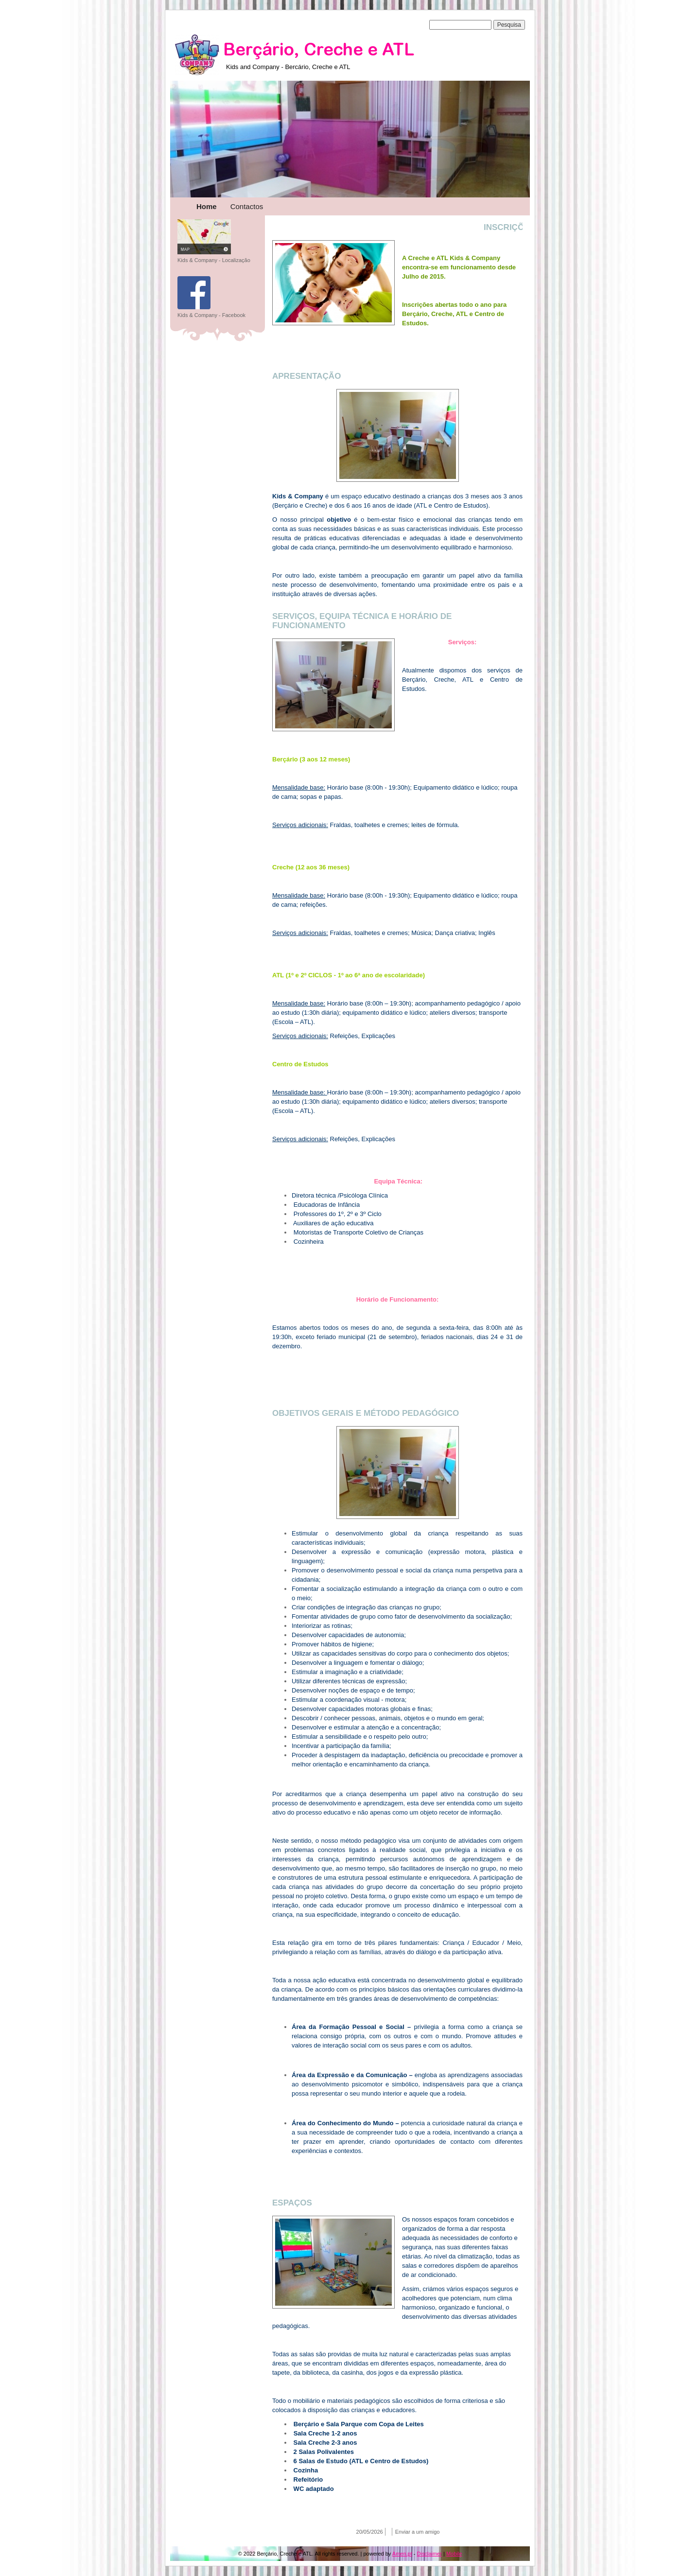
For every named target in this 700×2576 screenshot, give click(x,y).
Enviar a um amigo (417, 2532)
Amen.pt (402, 2554)
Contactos (246, 206)
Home (206, 206)
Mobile (454, 2554)
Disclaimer (429, 2554)
